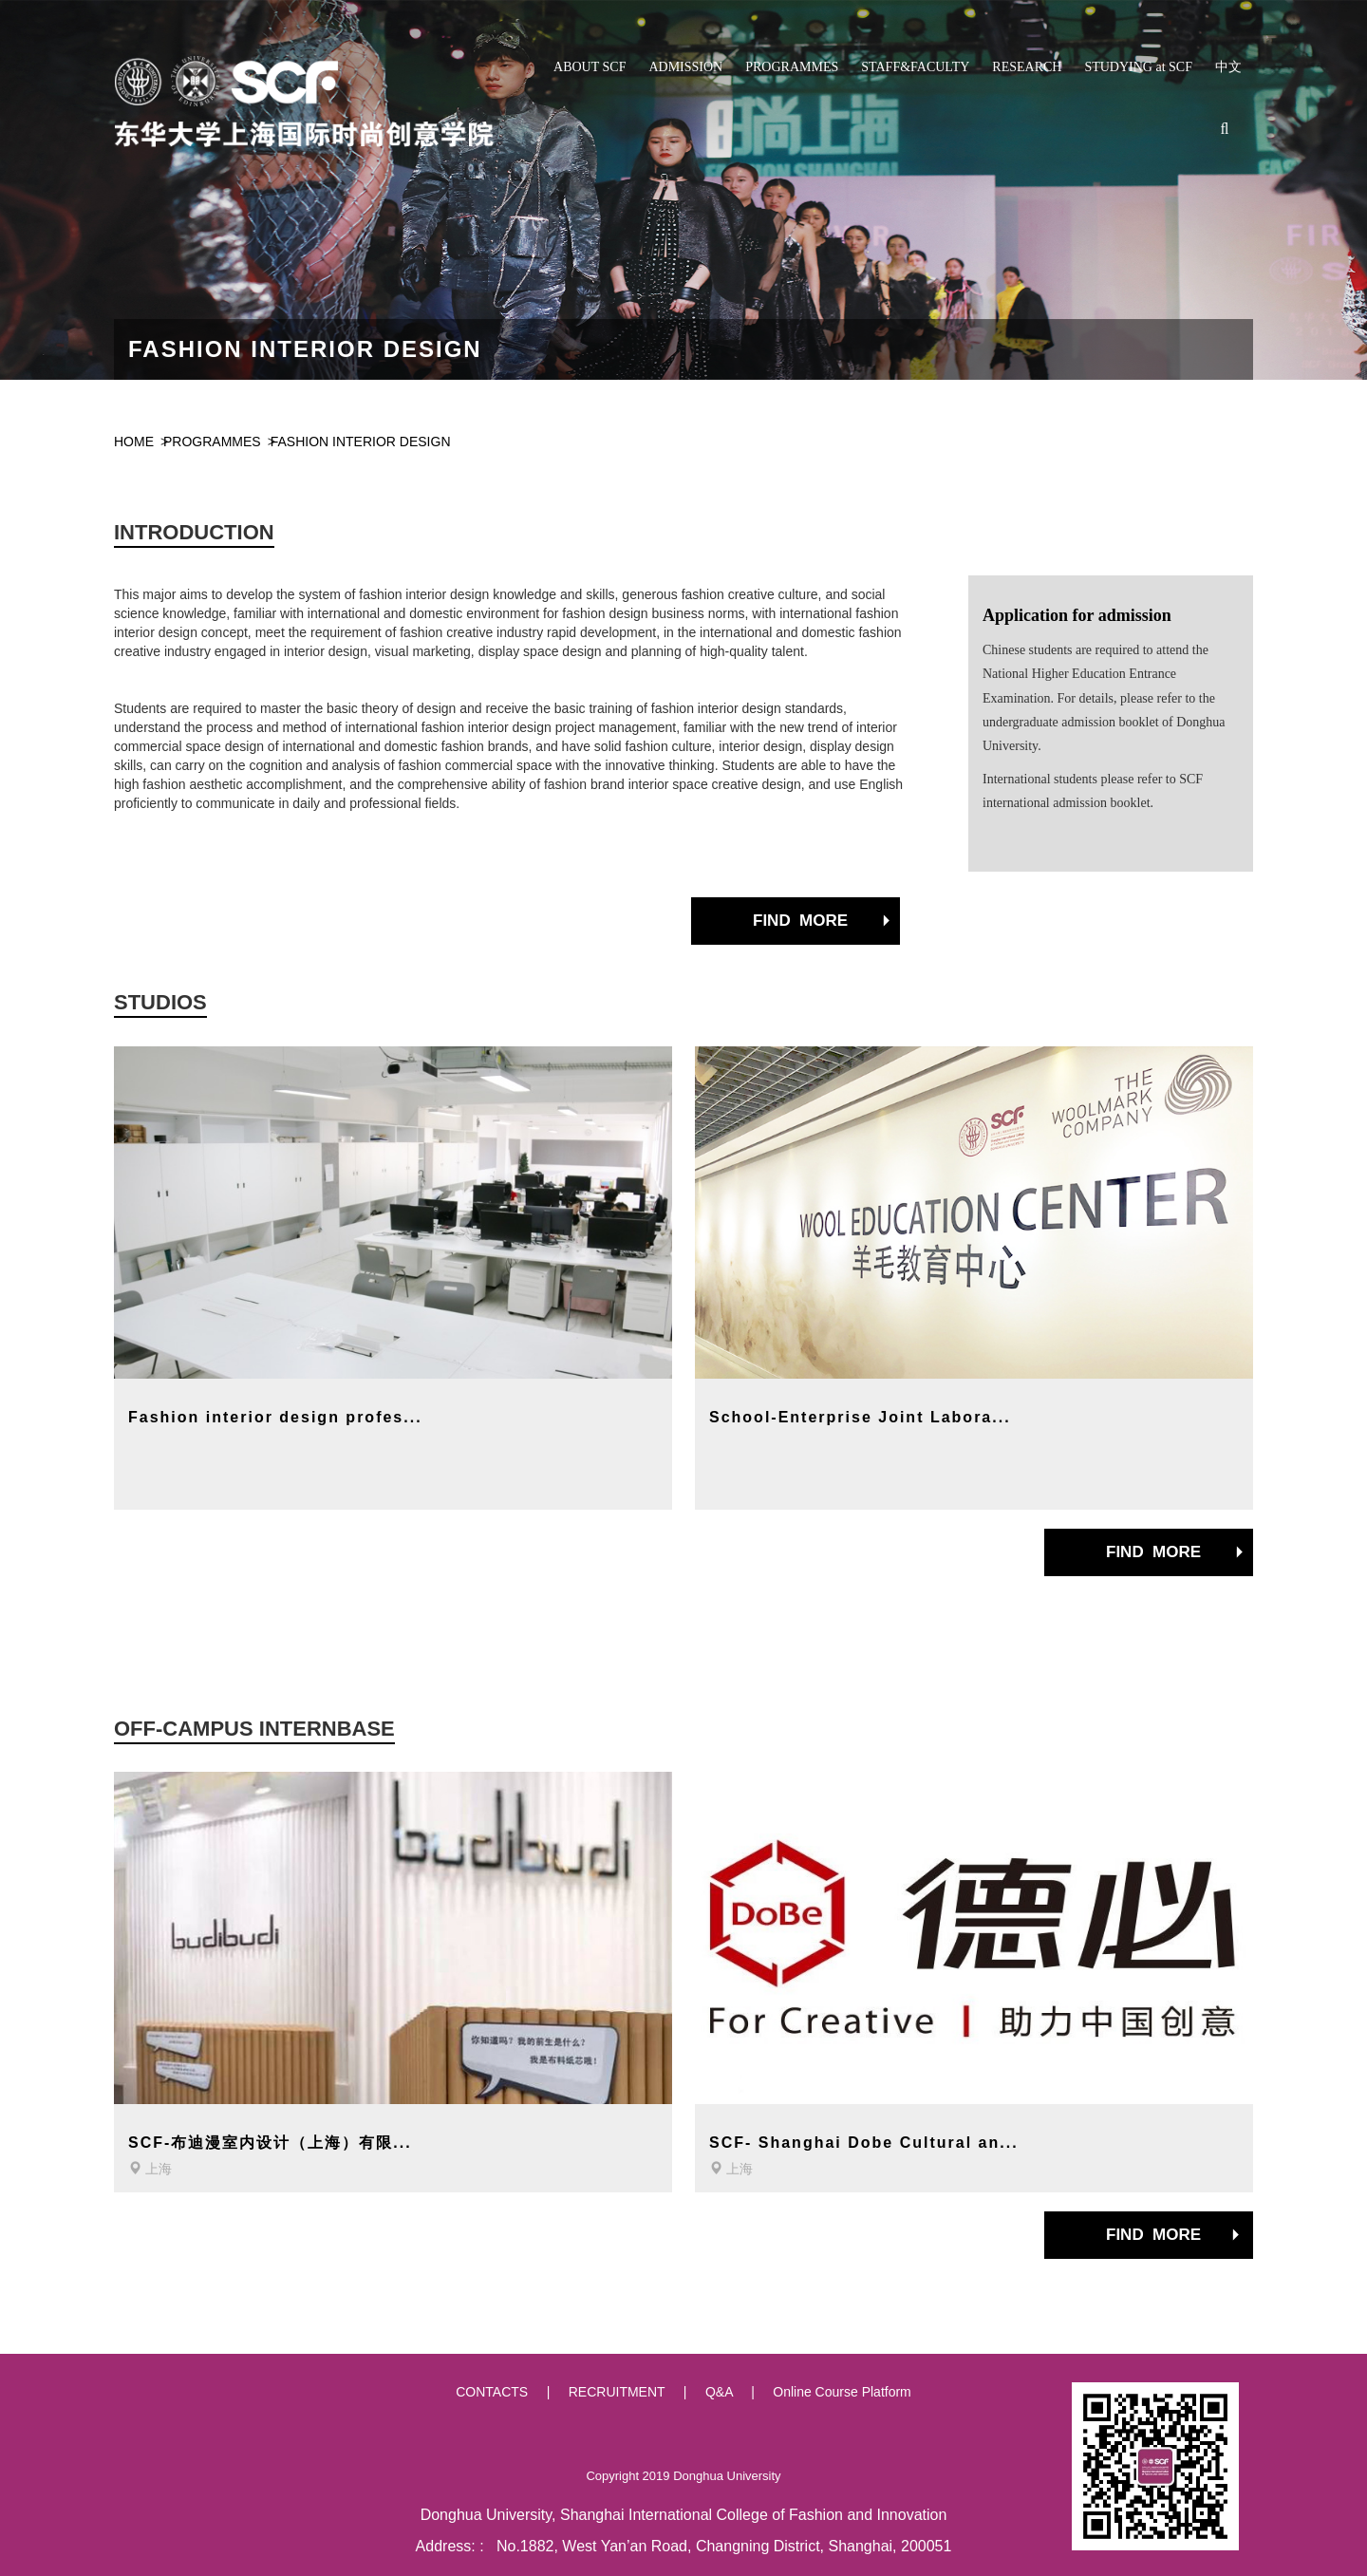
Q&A (719, 2391)
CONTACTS (492, 2391)
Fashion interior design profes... (275, 1417)
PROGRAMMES (212, 441)
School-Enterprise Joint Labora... (860, 1417)
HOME (134, 441)
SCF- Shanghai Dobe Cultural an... (864, 2142)
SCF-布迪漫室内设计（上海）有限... (270, 2142)
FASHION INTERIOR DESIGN (361, 441)
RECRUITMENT (617, 2391)
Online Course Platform (842, 2391)
